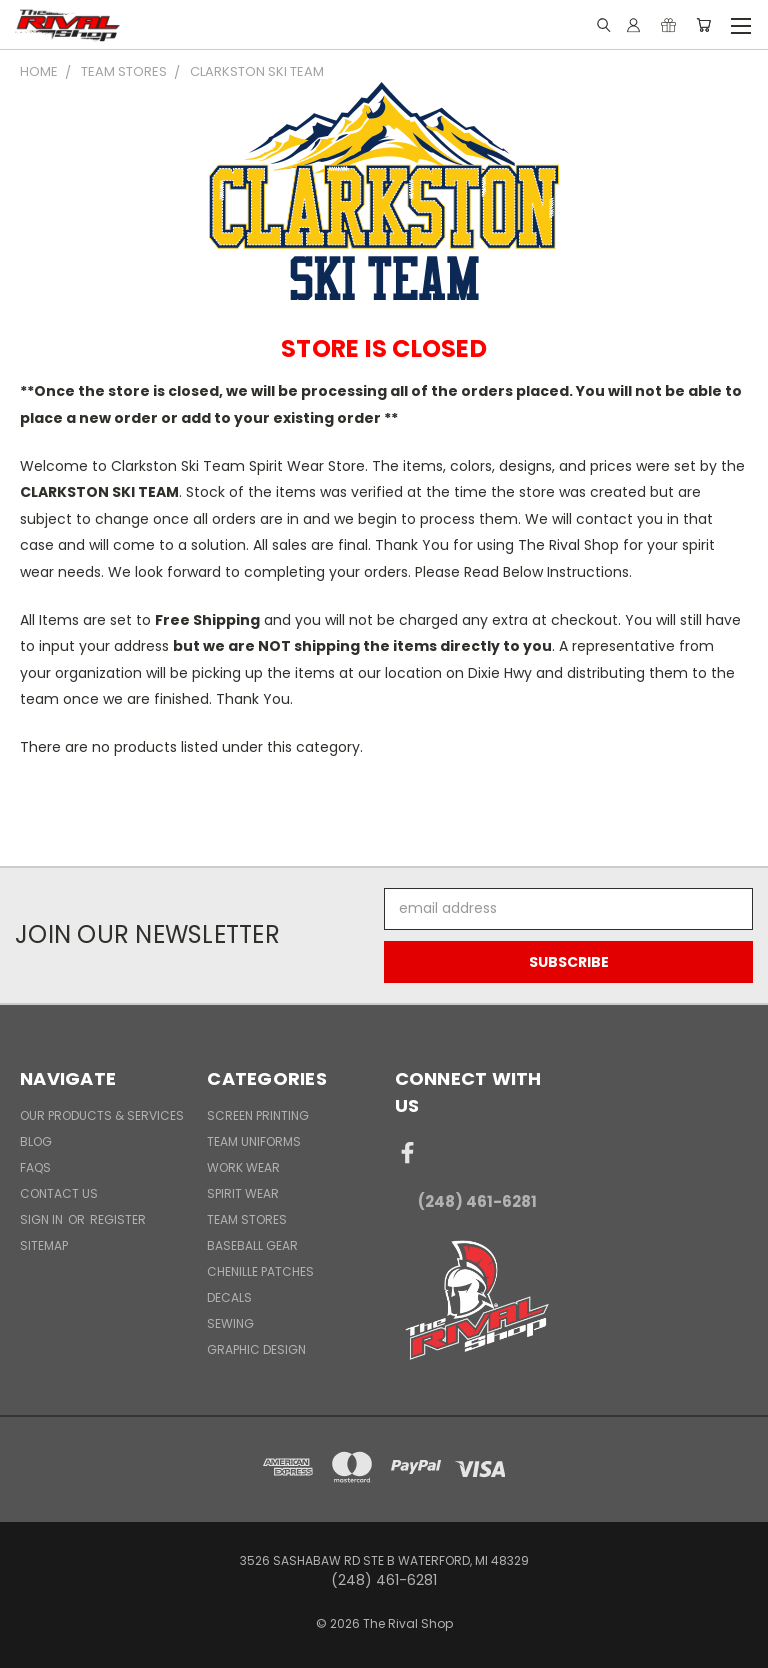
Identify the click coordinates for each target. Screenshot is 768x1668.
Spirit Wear (243, 1193)
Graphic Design (256, 1349)
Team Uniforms (254, 1141)
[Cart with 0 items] (703, 25)
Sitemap (44, 1245)
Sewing (230, 1323)
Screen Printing (258, 1115)
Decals (229, 1297)
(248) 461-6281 (477, 1201)
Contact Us (59, 1193)
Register (118, 1219)
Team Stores (247, 1219)
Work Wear (243, 1167)
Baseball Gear (252, 1245)
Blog (36, 1141)
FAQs (35, 1167)
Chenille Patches (260, 1271)
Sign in (43, 1219)
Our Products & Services (102, 1115)
